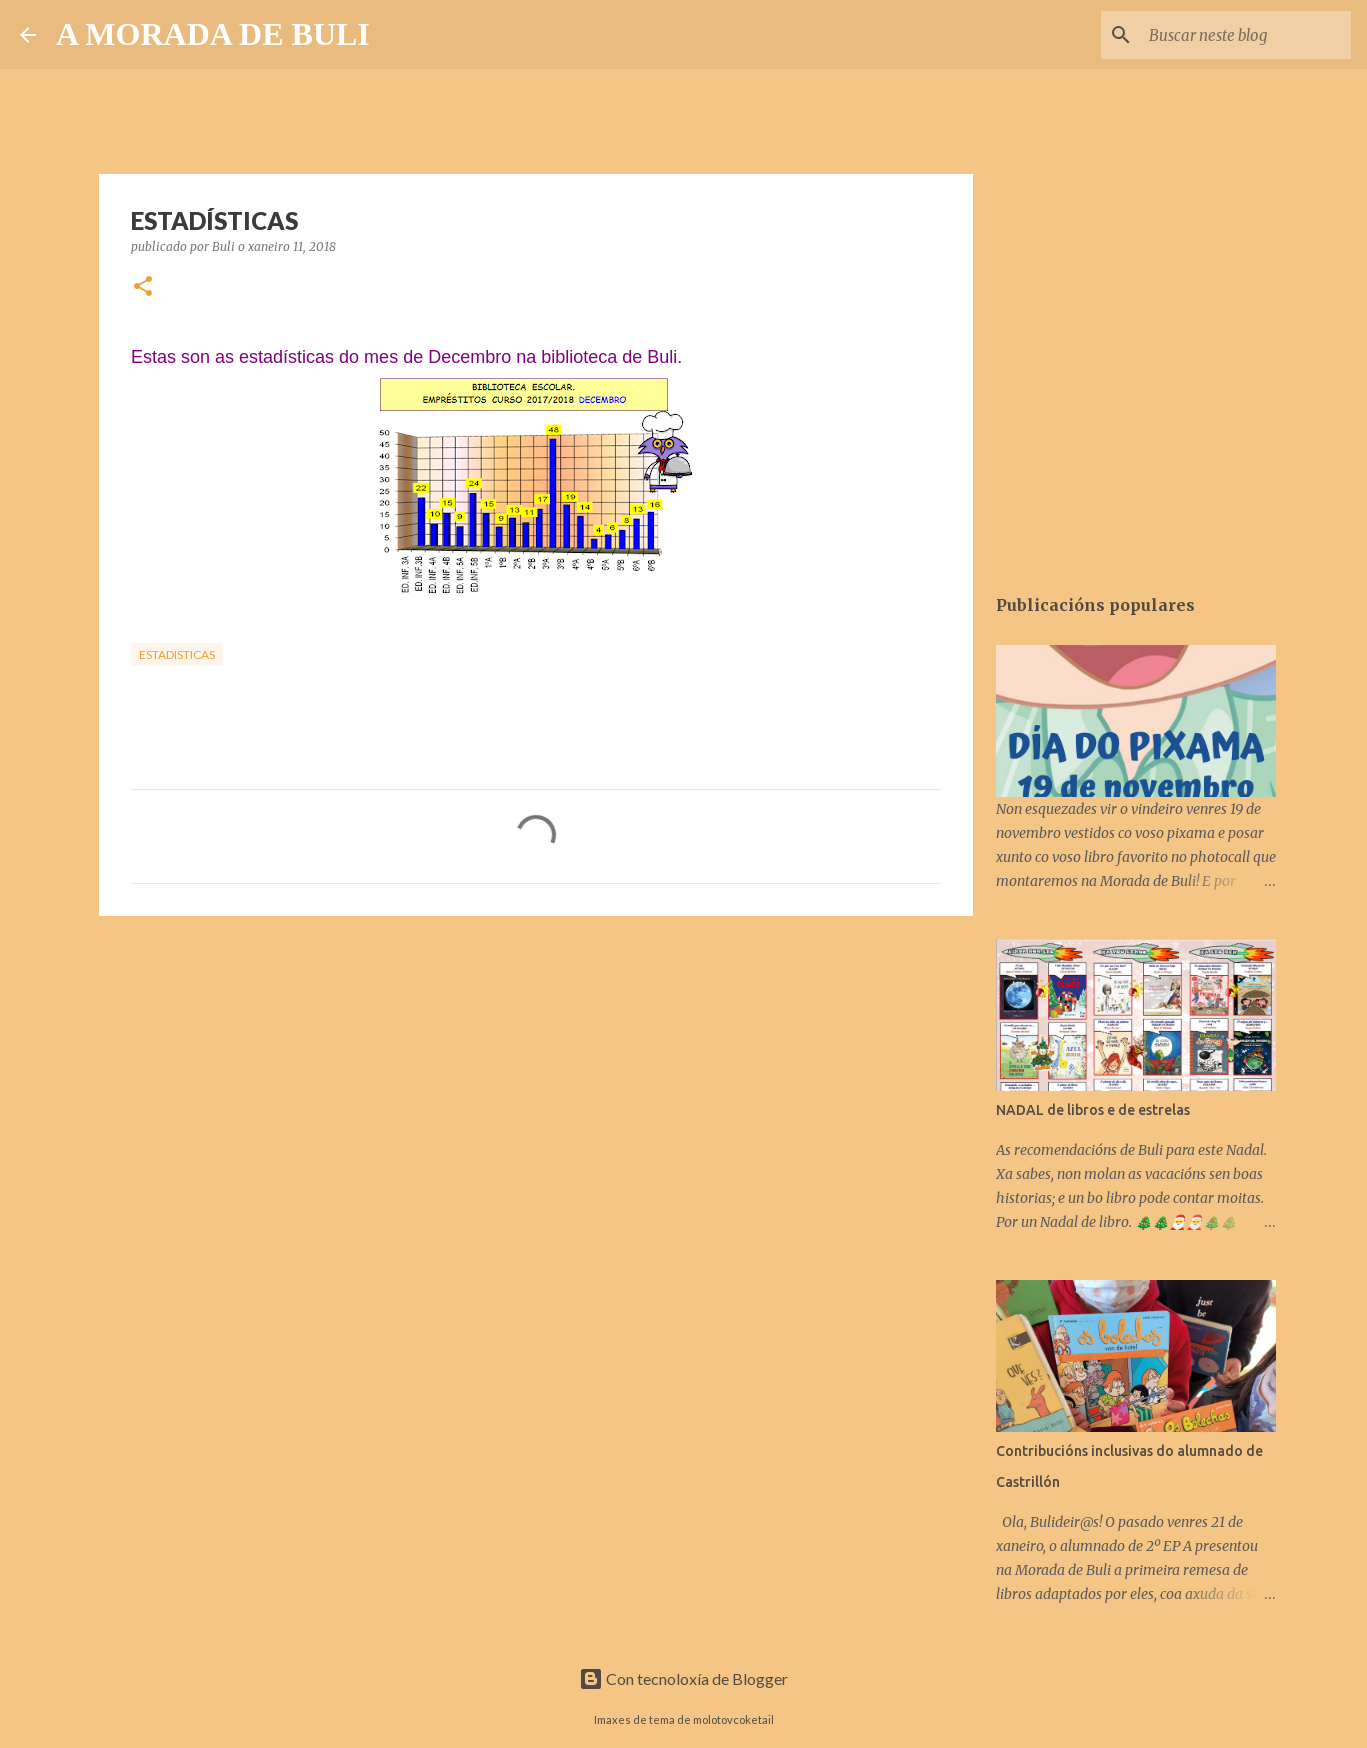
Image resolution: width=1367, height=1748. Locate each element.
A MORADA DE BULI (213, 34)
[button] (143, 287)
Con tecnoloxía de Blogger (683, 1678)
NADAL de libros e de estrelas (1093, 1110)
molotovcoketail (733, 1719)
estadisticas (177, 654)
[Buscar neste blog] (1246, 35)
